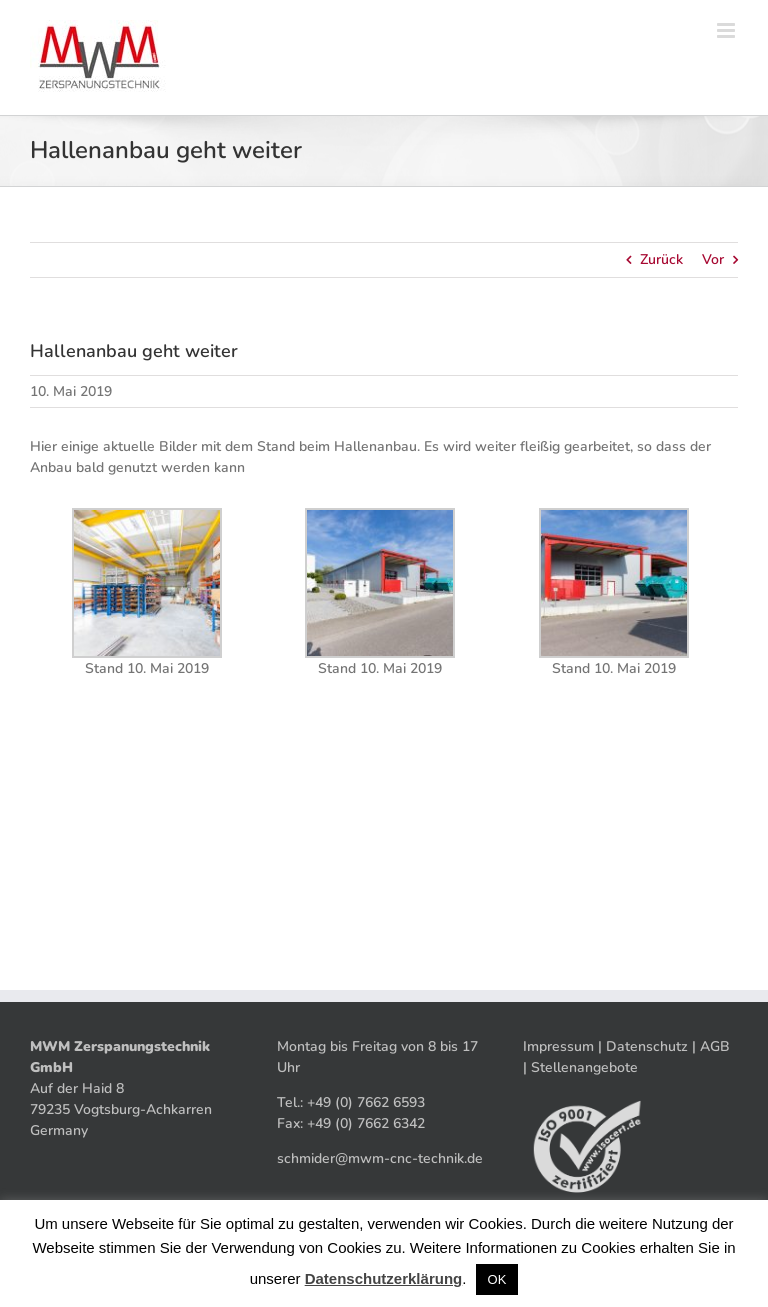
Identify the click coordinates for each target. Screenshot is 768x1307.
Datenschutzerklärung (384, 1278)
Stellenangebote (584, 1067)
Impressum (558, 1046)
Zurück (661, 259)
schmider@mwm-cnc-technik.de (380, 1158)
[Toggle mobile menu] (727, 30)
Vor (713, 259)
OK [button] (497, 1279)
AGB (715, 1046)
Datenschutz (647, 1046)
